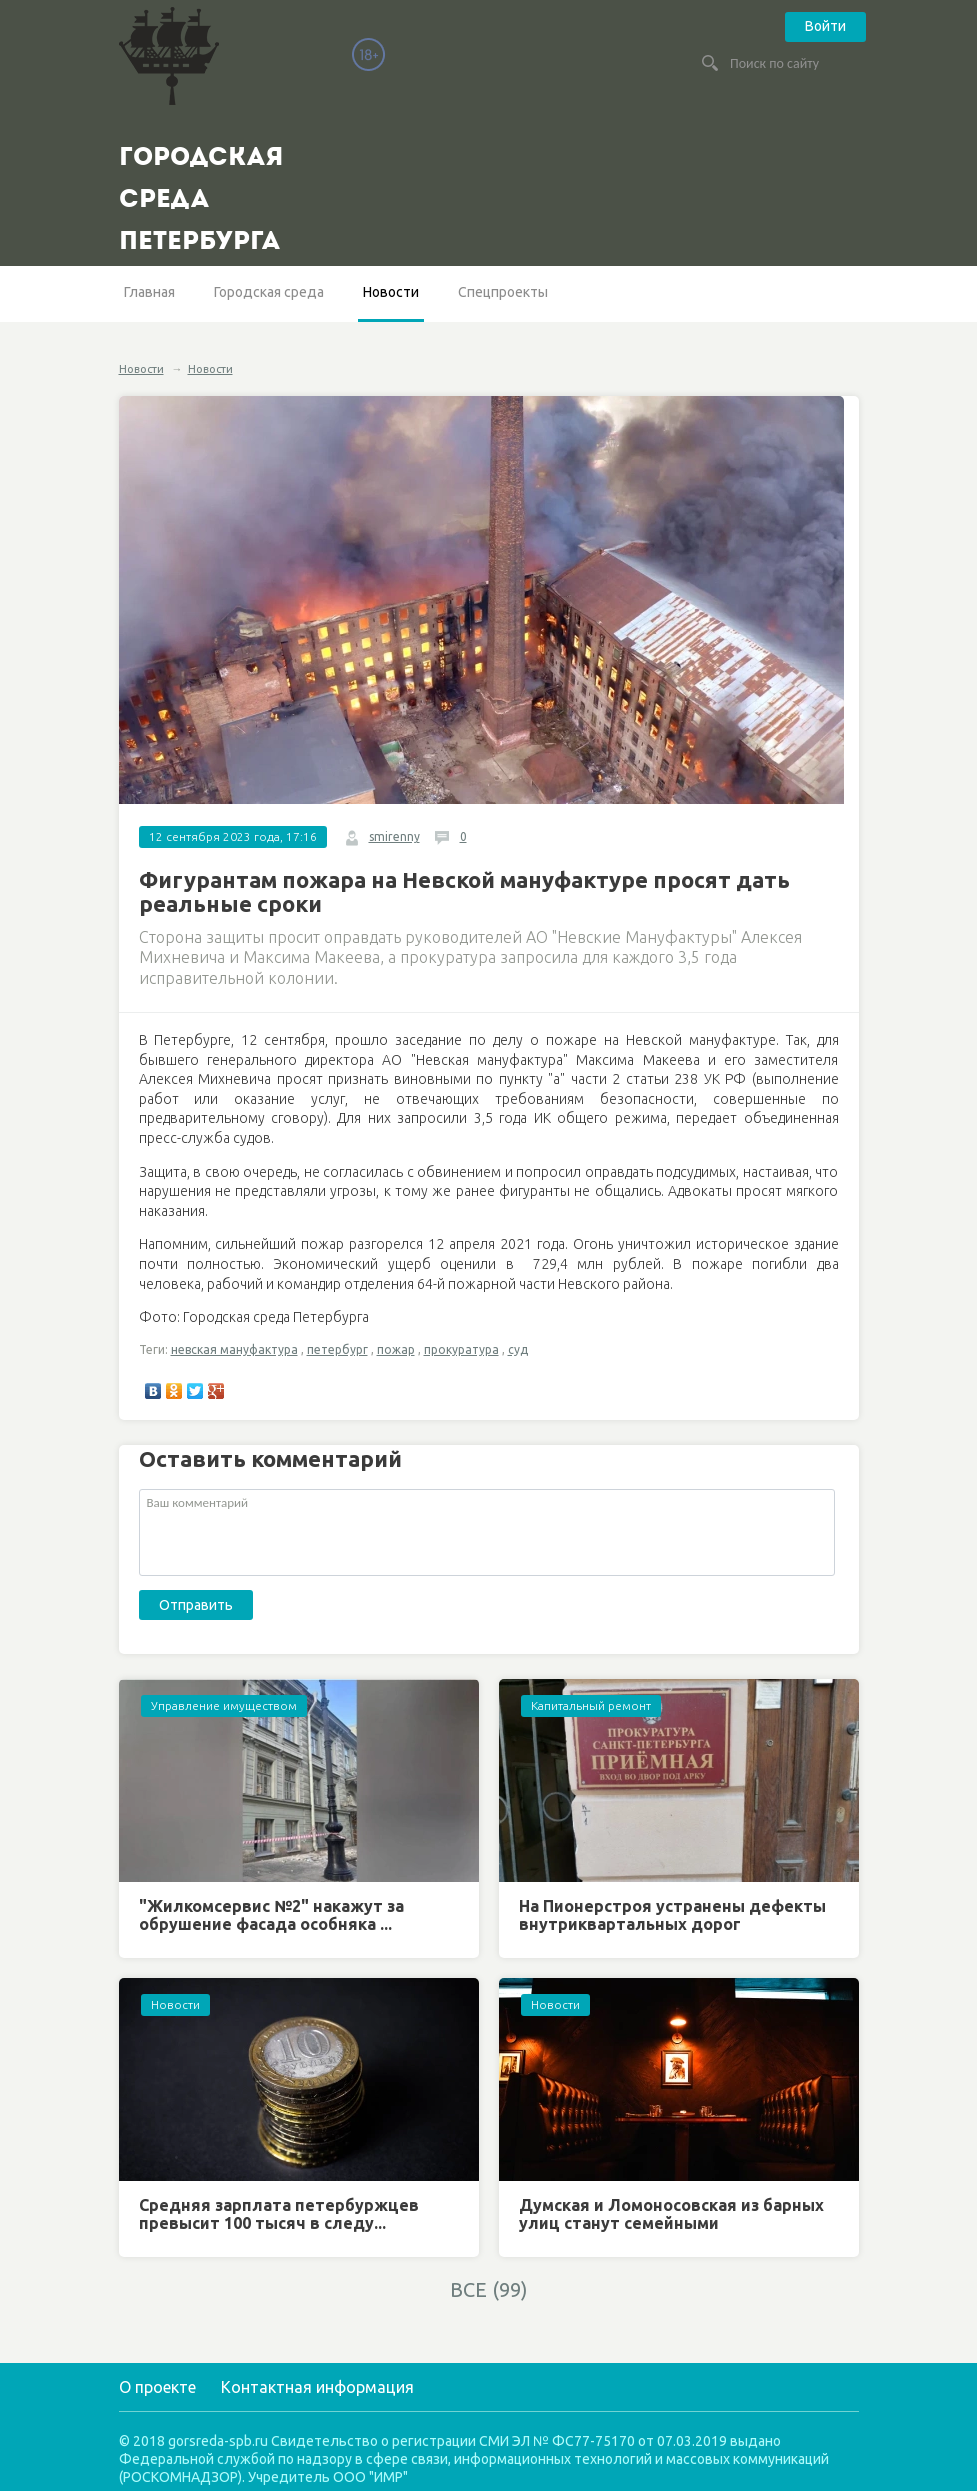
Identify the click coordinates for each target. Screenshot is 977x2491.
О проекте (157, 2387)
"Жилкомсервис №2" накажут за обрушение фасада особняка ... (271, 1915)
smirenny (394, 836)
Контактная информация (317, 2387)
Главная (149, 292)
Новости (391, 292)
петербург (337, 1349)
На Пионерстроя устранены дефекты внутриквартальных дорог (672, 1915)
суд (518, 1349)
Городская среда (269, 292)
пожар (396, 1349)
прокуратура (461, 1349)
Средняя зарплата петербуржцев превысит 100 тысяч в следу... (279, 2214)
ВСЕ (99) (489, 2289)
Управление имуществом (224, 1705)
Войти (825, 26)
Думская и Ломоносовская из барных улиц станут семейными (671, 2214)
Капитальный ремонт (591, 1705)
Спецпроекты (503, 292)
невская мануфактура (234, 1349)
